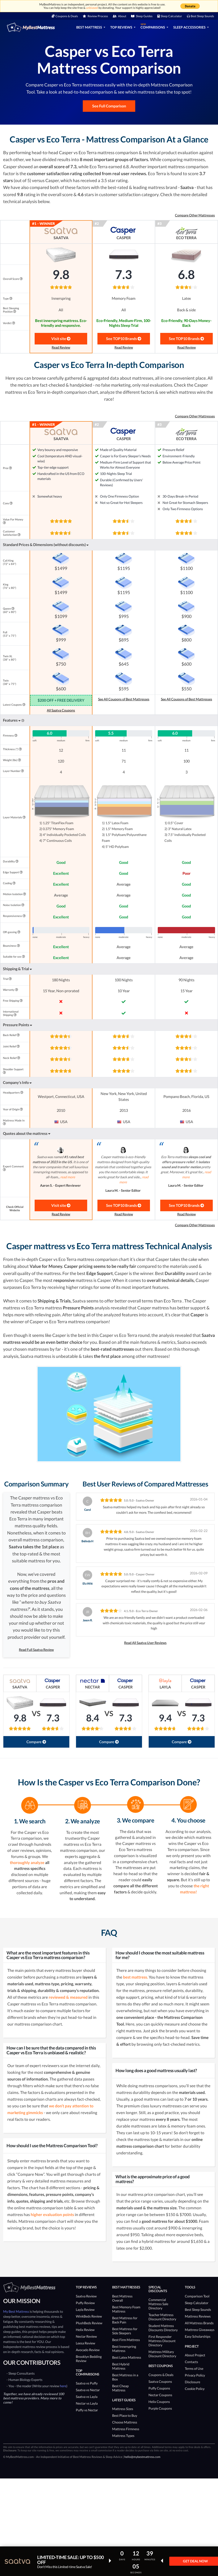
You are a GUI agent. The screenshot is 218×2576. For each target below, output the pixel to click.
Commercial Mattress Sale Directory (158, 2304)
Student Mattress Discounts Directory (163, 2328)
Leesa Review (85, 2343)
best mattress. (135, 1977)
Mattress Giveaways (199, 2330)
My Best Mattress (16, 2311)
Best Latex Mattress (126, 2357)
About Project (195, 2355)
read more (67, 1177)
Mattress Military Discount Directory (162, 2354)
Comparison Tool (197, 2296)
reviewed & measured (68, 1997)
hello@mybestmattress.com (142, 2457)
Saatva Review (86, 2296)
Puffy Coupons (159, 2388)
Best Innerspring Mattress (124, 2348)
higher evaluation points (52, 2214)
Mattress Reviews (198, 2316)
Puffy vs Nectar (87, 2410)
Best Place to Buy (124, 2415)
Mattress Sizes (122, 2409)
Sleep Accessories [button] (189, 27)
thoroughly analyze (27, 1862)
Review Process (95, 16)
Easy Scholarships (197, 2336)
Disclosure (192, 2382)
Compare (36, 1741)
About (119, 16)
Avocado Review (88, 2350)
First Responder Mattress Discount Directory (162, 2341)
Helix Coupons (159, 2402)
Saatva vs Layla (86, 2397)
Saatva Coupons (160, 2381)
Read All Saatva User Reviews (145, 1643)
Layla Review (85, 2309)
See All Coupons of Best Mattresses (123, 699)
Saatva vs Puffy (87, 2383)
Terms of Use (194, 2368)
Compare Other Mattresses (195, 215)
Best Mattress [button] (89, 27)
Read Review (61, 347)
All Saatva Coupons (61, 710)
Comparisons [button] (153, 26)
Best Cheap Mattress (120, 2388)
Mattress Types (123, 2436)
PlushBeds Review (89, 2323)
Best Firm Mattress (126, 2340)
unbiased (92, 7)
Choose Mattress (124, 2422)
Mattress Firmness (125, 2429)
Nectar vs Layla (87, 2403)
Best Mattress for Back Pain (124, 2320)
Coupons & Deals (65, 16)
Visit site (61, 338)
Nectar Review (86, 2336)
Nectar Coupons (160, 2395)
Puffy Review (85, 2303)
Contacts (191, 2362)
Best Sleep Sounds (200, 16)
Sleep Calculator (169, 16)
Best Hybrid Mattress (120, 2366)
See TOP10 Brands (123, 338)
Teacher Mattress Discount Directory (162, 2317)
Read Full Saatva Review (36, 1650)
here (63, 2386)
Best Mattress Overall (122, 2298)
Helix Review (85, 2330)
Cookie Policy (195, 2389)
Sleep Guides (141, 16)
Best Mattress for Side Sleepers (124, 2331)
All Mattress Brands (199, 2323)
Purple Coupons (160, 2408)
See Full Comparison (109, 106)
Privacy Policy (195, 2375)
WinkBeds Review (89, 2316)
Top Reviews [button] (121, 27)
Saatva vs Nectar (88, 2390)
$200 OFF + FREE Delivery (61, 700)
